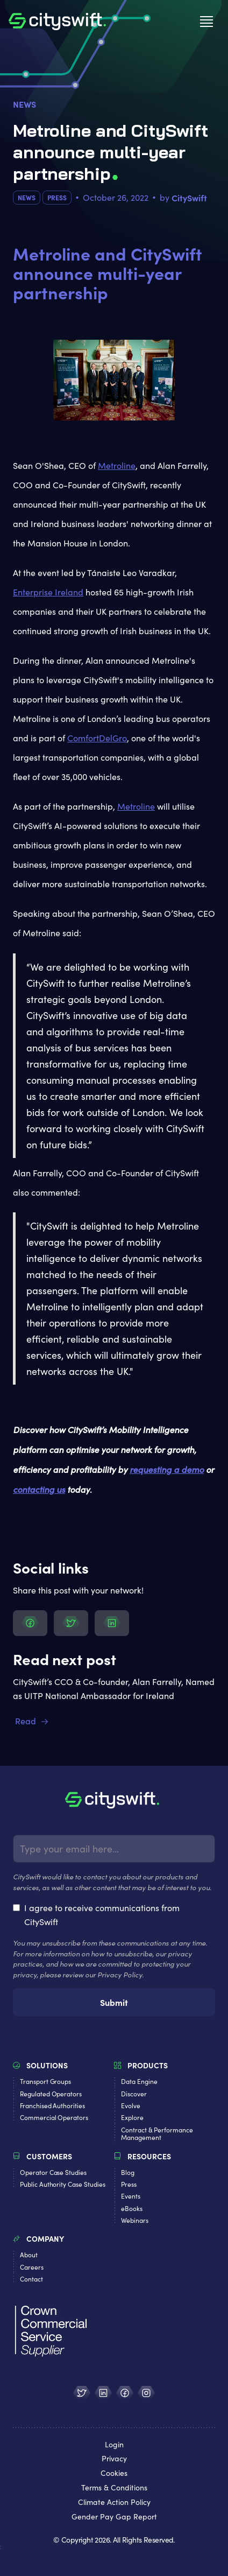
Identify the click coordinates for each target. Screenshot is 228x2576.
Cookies (114, 2473)
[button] (206, 21)
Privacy (114, 2458)
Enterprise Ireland (48, 592)
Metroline (117, 465)
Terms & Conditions (114, 2488)
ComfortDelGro (97, 737)
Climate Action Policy (114, 2502)
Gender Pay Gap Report (114, 2517)
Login (114, 2444)
